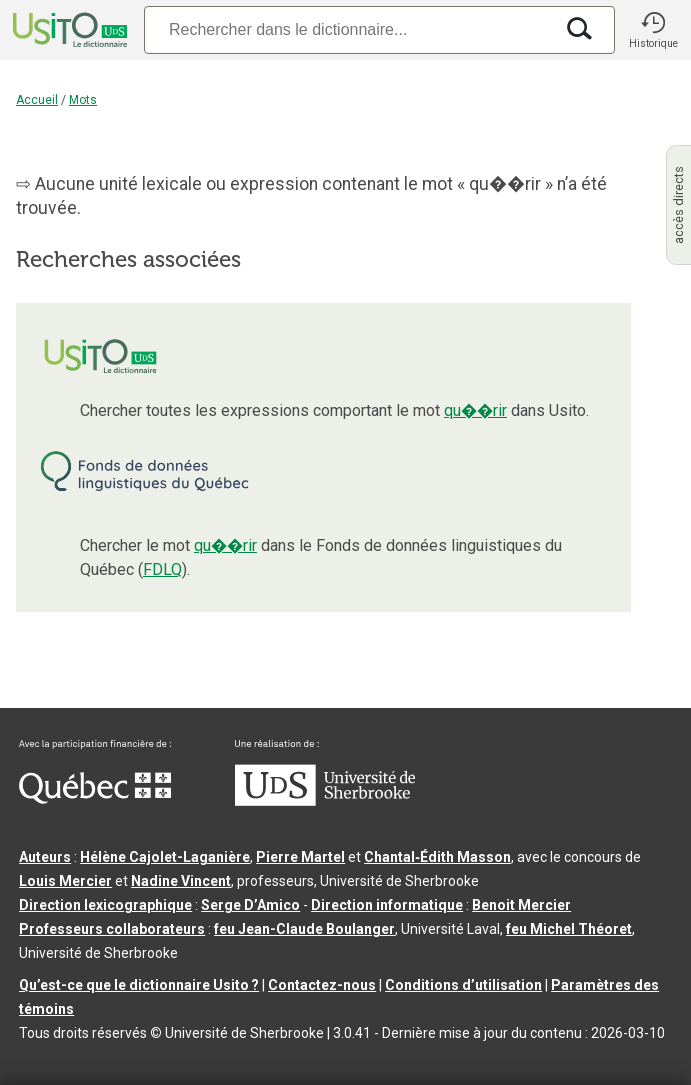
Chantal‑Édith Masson (437, 857)
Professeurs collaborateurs (112, 929)
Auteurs (45, 857)
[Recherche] (348, 29)
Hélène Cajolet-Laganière (165, 857)
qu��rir (475, 410)
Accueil (37, 100)
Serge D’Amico (250, 905)
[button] (653, 30)
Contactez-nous (322, 985)
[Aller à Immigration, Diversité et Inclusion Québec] (95, 799)
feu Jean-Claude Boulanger (304, 929)
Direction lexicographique (105, 905)
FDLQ (162, 569)
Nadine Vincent (181, 881)
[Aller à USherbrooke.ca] (325, 801)
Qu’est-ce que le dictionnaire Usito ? (139, 985)
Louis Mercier (65, 881)
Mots (83, 100)
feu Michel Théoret (569, 929)
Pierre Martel (300, 857)
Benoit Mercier (521, 905)
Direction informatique (387, 905)
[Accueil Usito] (68, 30)
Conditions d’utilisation (463, 985)
